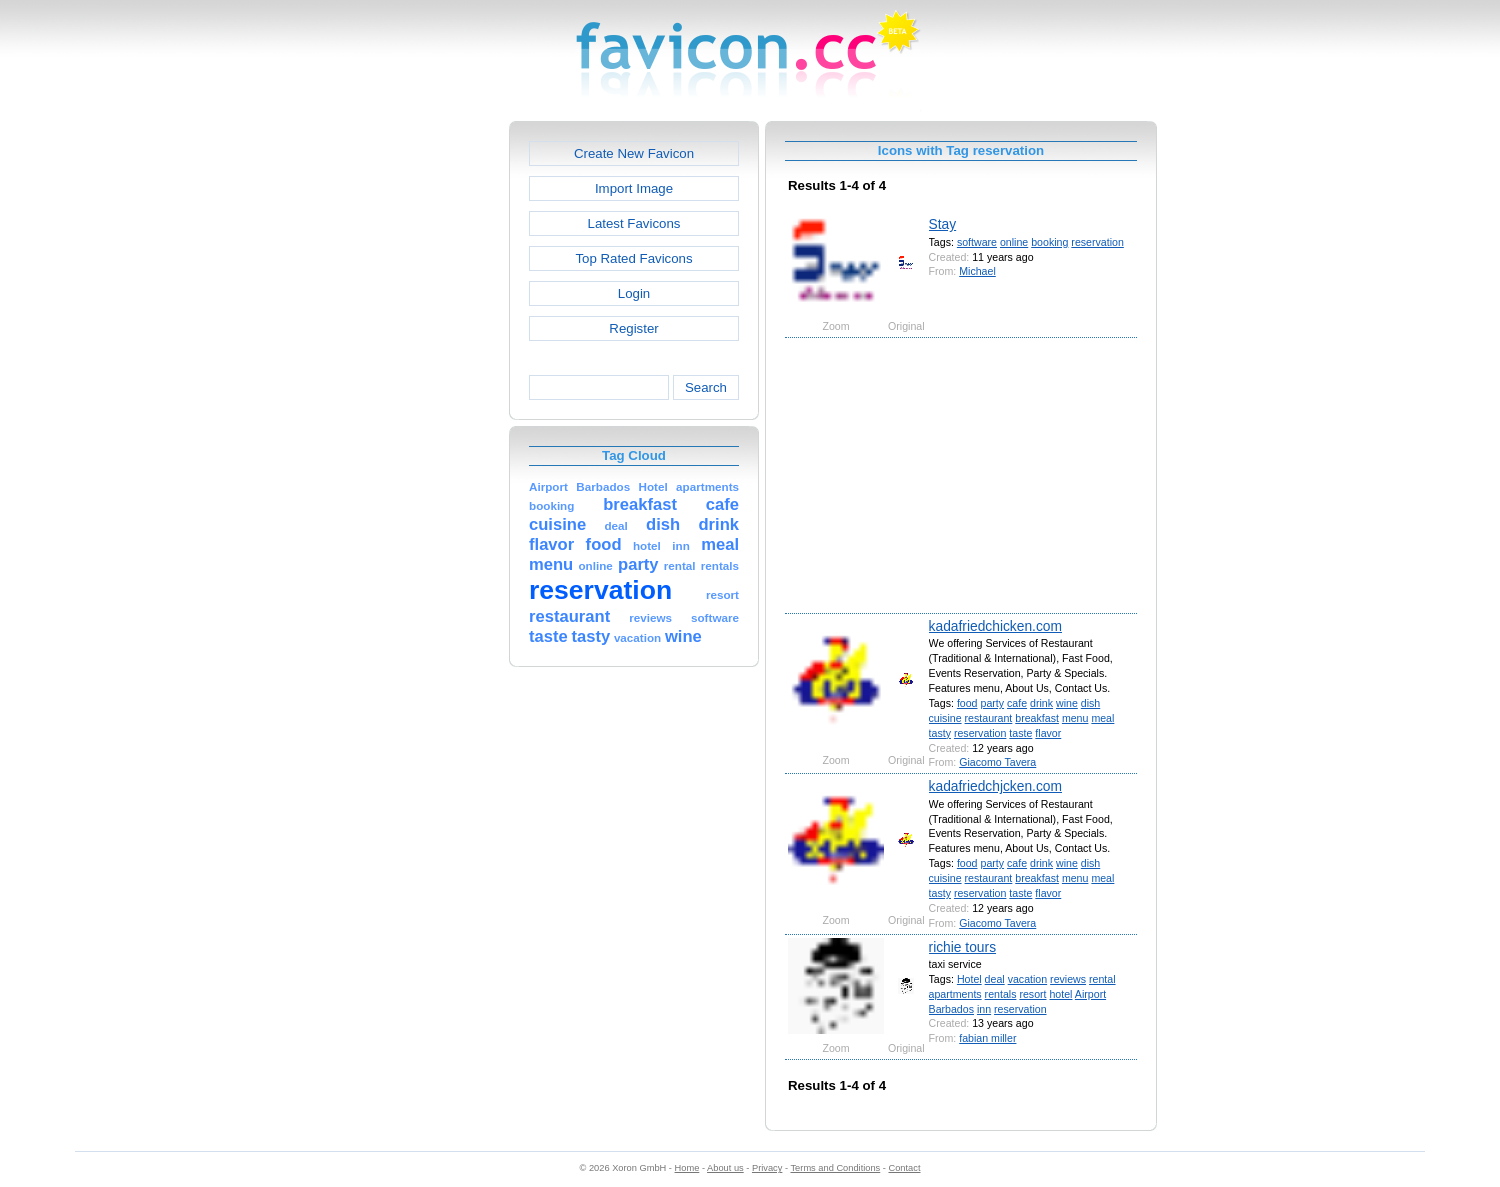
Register (633, 328)
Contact (905, 1168)
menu (1075, 718)
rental (1102, 979)
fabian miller (987, 1038)
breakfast (1037, 718)
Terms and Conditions (835, 1168)
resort (1032, 994)
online (1014, 242)
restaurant (989, 718)
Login (634, 293)
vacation (1028, 979)
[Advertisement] (423, 421)
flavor (1048, 733)
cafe (1017, 703)
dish (1090, 703)
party (992, 703)
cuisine (945, 718)
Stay (943, 224)
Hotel (969, 979)
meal (1102, 718)
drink (1041, 703)
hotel (1060, 994)
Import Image (634, 188)
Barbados (951, 1009)
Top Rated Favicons (633, 258)
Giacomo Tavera (997, 762)
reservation (1097, 242)
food (967, 703)
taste (1020, 733)
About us (725, 1168)
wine (1067, 703)
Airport (1090, 994)
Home (687, 1168)
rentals (1001, 994)
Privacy (767, 1168)
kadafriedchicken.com (995, 626)
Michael (977, 271)
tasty (940, 733)
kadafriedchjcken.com (995, 786)
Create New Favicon (634, 153)
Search (706, 387)
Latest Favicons (634, 223)
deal (995, 979)
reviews (1068, 979)
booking (1049, 242)
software (977, 242)
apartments (955, 994)
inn (984, 1009)
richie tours (962, 947)
